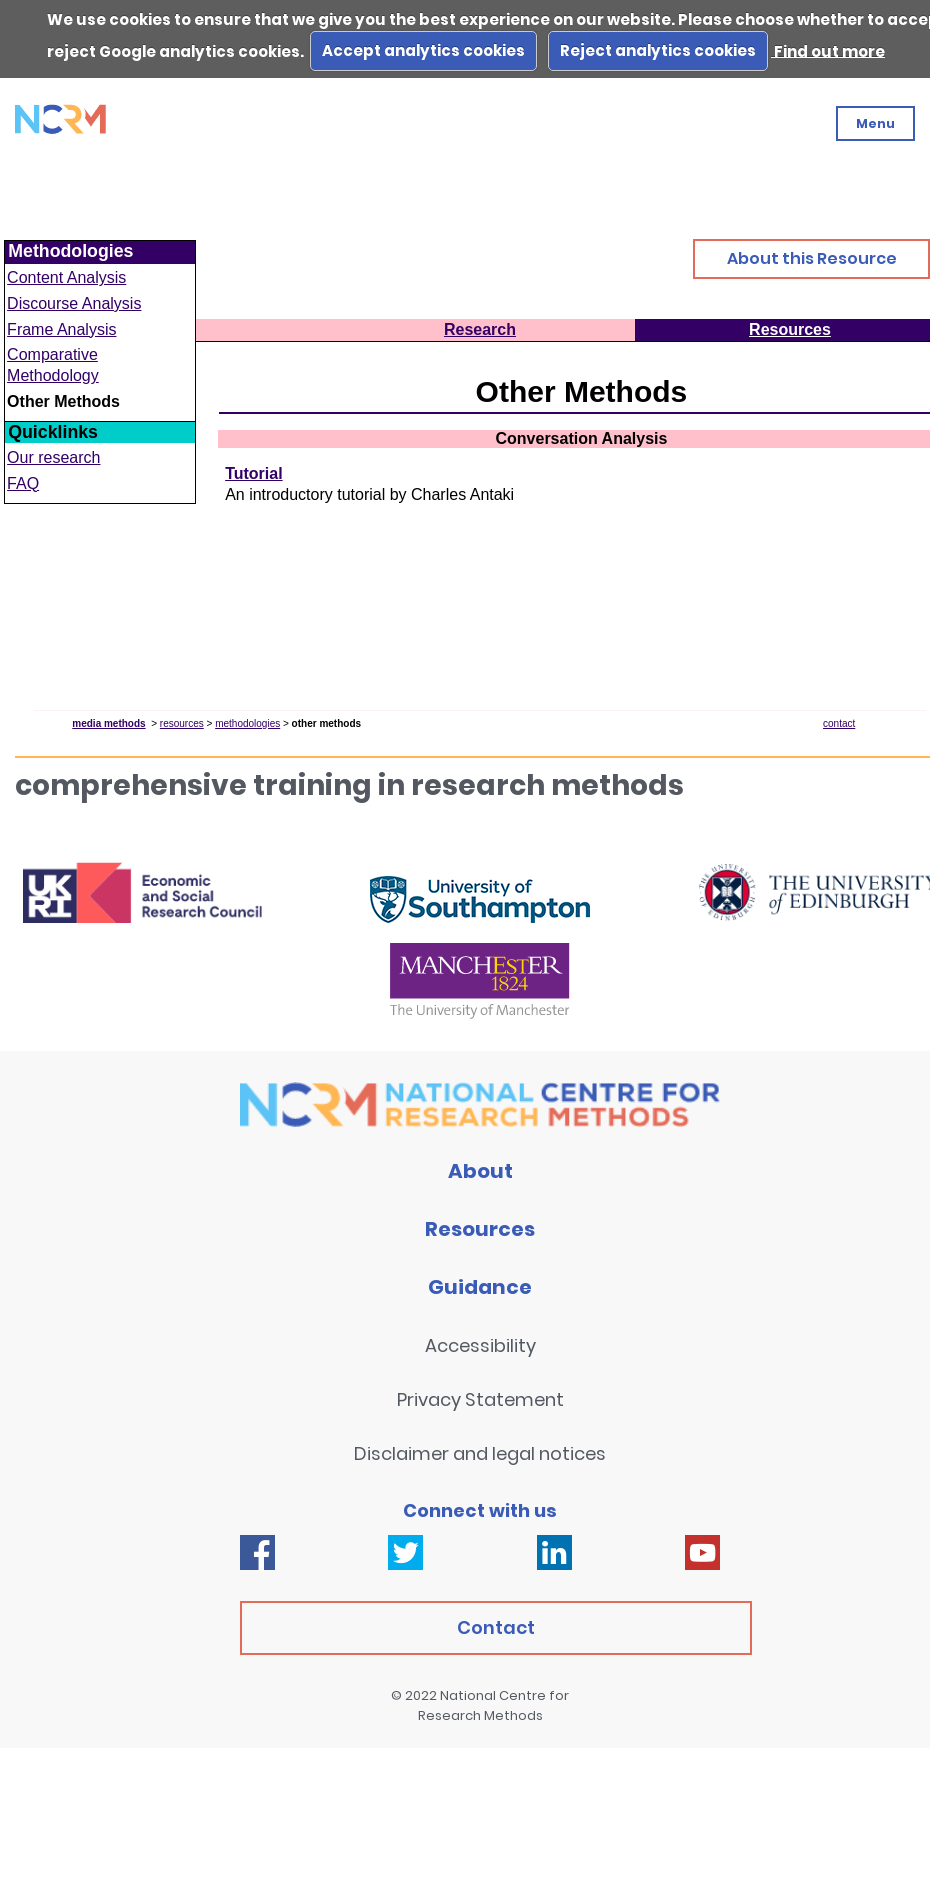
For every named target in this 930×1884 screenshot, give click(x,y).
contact (839, 723)
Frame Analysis (61, 329)
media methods (108, 723)
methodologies (247, 723)
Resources (480, 1229)
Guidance (480, 1287)
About (480, 1171)
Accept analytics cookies (423, 50)
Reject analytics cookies (658, 50)
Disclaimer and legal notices (480, 1453)
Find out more (828, 50)
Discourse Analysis (74, 303)
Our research (53, 457)
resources (182, 723)
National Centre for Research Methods (494, 1705)
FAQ (23, 483)
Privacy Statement (480, 1399)
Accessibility (480, 1345)
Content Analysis (66, 277)
